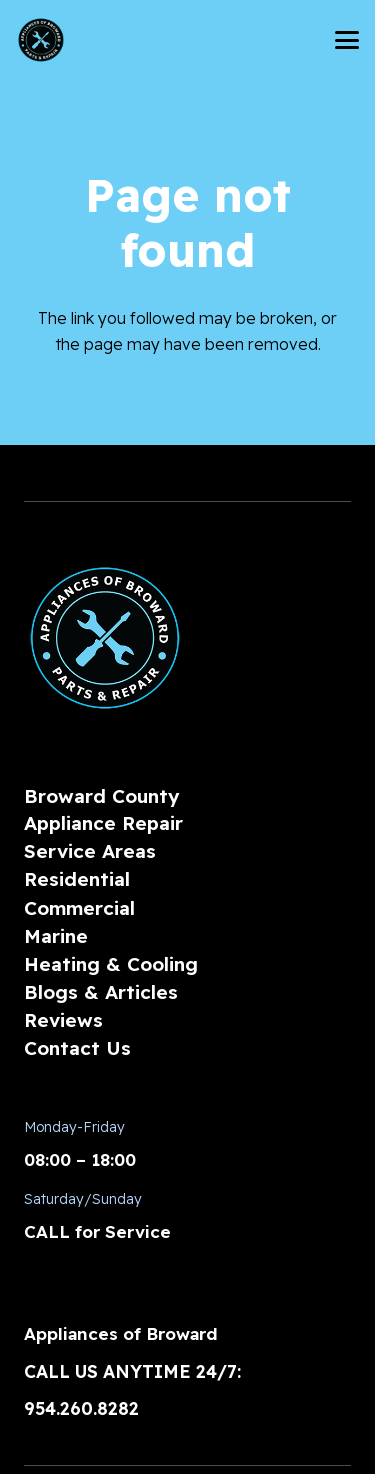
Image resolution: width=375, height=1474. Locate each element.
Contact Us (77, 1048)
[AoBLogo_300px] (41, 40)
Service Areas (90, 851)
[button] (347, 40)
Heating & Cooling (111, 964)
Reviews (63, 1020)
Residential (77, 879)
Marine (56, 936)
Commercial (79, 908)
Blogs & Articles (101, 992)
